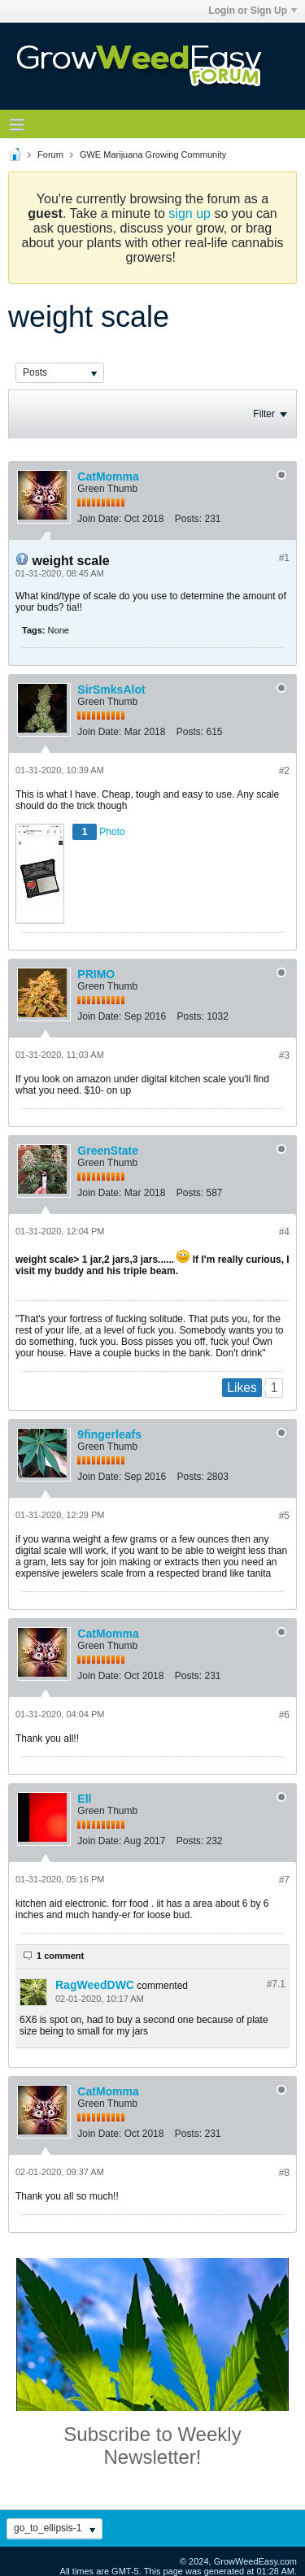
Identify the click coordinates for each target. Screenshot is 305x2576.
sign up (189, 213)
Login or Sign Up (252, 10)
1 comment (60, 1955)
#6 (284, 1715)
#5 (284, 1515)
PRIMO (96, 974)
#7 (284, 1880)
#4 (284, 1232)
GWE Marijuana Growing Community (153, 154)
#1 (284, 558)
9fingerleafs (109, 1434)
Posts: (188, 518)
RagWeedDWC (94, 1984)
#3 (284, 1055)
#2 (284, 771)
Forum (50, 154)
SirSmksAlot (111, 689)
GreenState (107, 1150)
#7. (276, 1984)
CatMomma (107, 476)
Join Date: (99, 518)
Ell (84, 1798)
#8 (284, 2172)
